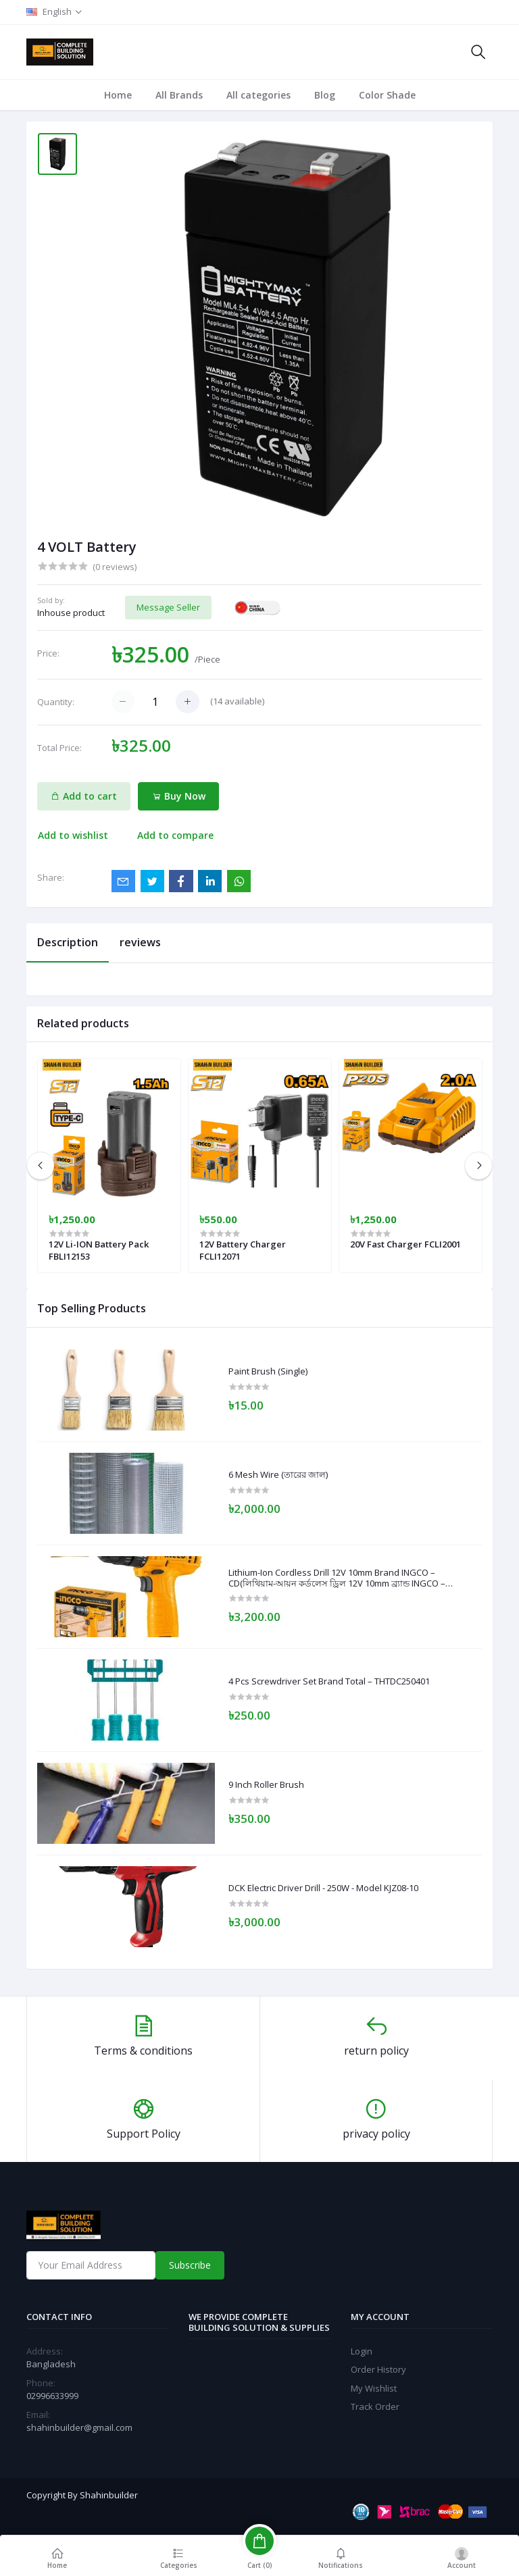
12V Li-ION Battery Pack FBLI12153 (99, 1250)
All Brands (179, 94)
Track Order (375, 2406)
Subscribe (190, 2265)
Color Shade (387, 94)
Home (118, 94)
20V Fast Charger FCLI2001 (405, 1244)
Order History (378, 2369)
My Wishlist (374, 2388)
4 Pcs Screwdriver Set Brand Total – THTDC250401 (329, 1681)
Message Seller (168, 607)
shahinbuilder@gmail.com (79, 2427)
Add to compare (175, 835)
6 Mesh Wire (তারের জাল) (278, 1475)
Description (67, 942)
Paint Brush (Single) (267, 1371)
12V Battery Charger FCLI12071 (242, 1250)
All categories (258, 94)
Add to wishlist (73, 835)
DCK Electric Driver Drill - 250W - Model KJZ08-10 (323, 1888)
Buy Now (178, 796)
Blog (324, 94)
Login (361, 2351)
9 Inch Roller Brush (266, 1785)
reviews (140, 942)
